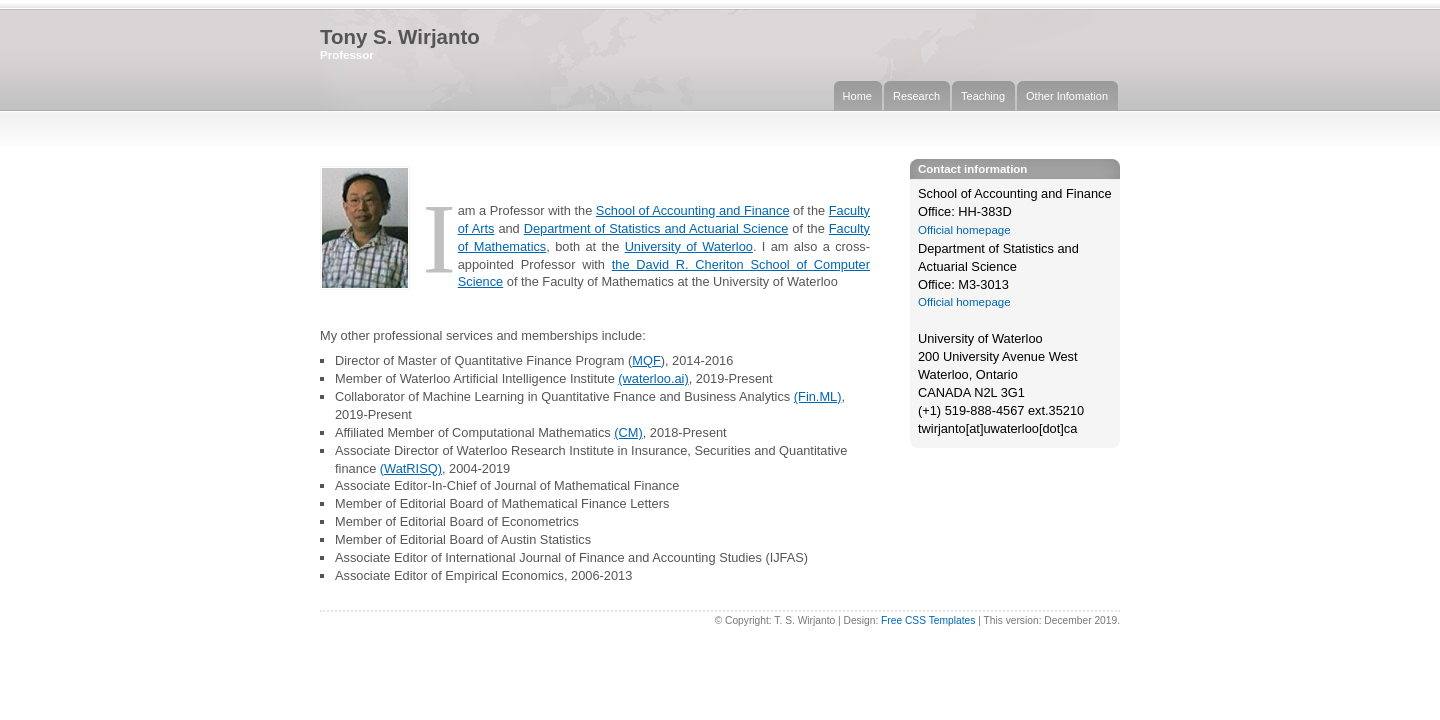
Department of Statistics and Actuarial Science (656, 228)
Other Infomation (1067, 96)
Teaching (983, 96)
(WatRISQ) (411, 468)
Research (916, 96)
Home (857, 96)
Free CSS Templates (928, 620)
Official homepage (964, 230)
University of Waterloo (689, 246)
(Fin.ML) (818, 396)
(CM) (628, 432)
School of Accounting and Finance (693, 210)
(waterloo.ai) (653, 378)
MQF (646, 360)
